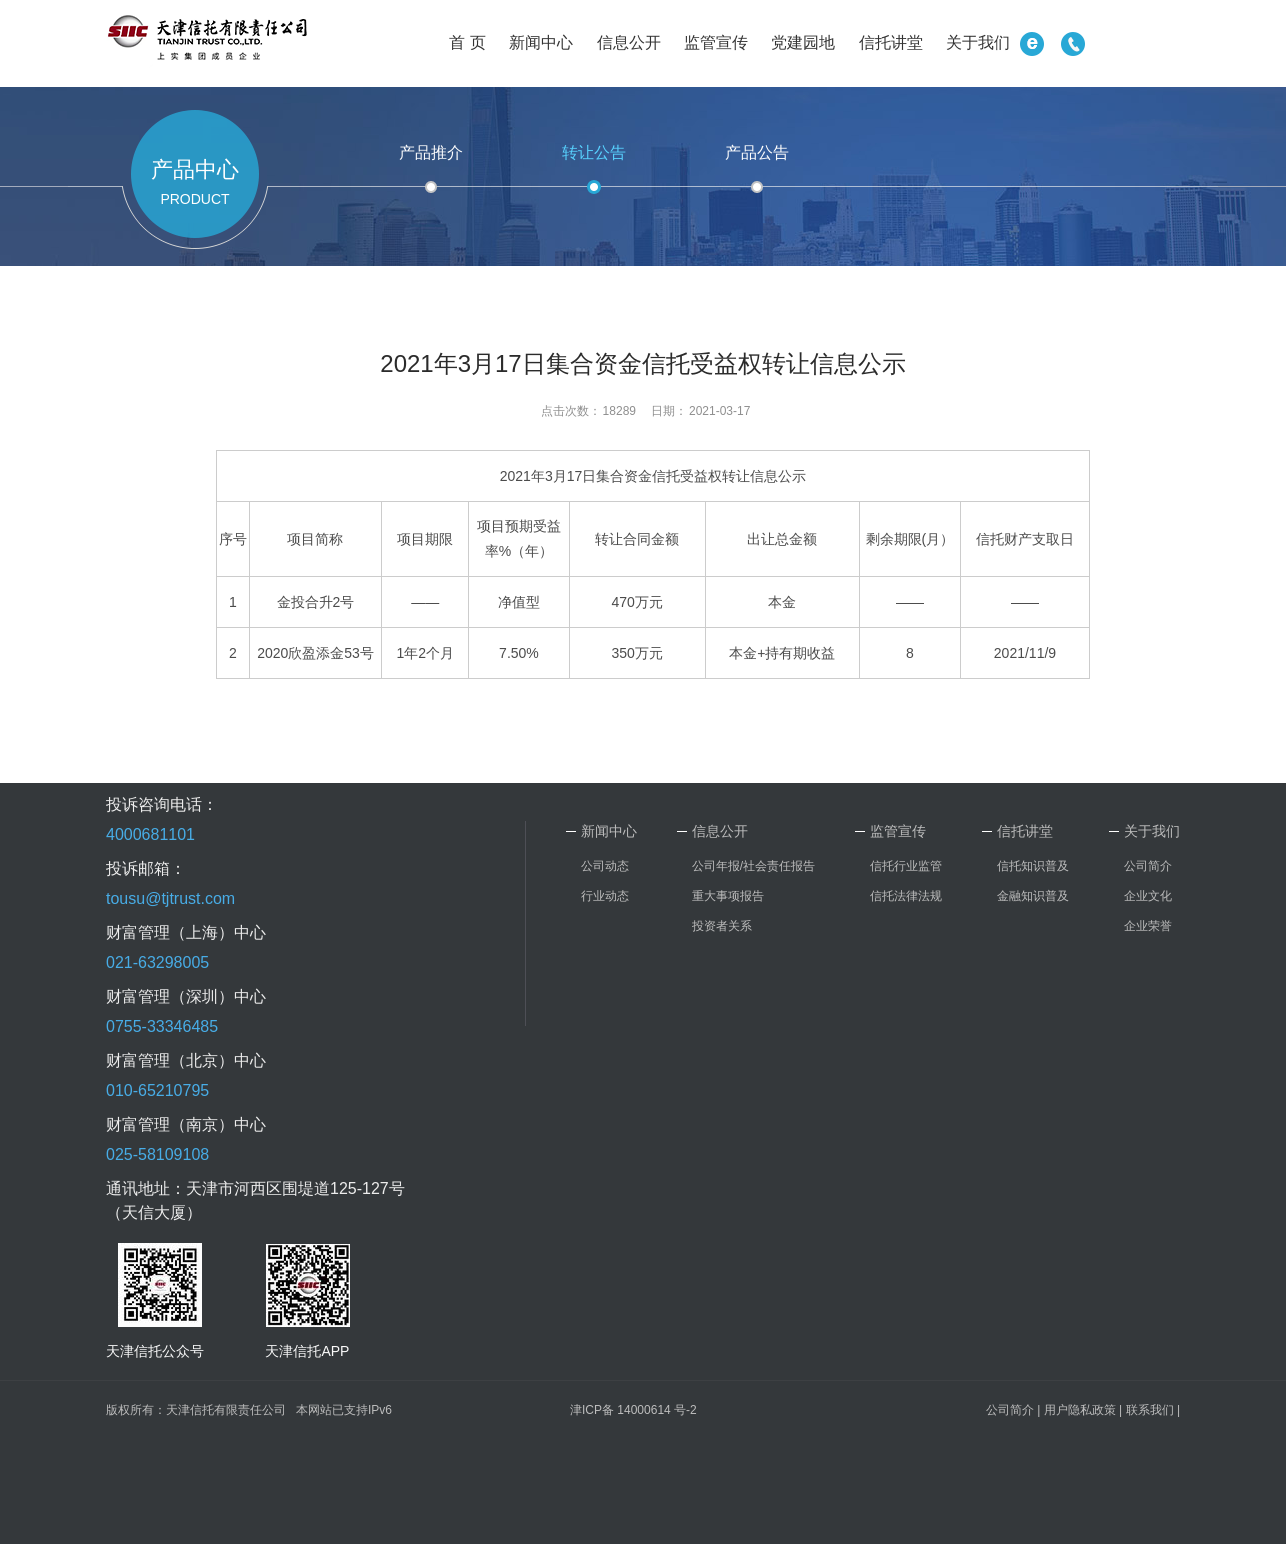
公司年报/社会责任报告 (753, 866)
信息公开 (629, 42)
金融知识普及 (1033, 896)
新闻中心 (541, 42)
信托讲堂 (891, 42)
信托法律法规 (906, 896)
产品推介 (431, 152)
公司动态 (605, 866)
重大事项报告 (728, 896)
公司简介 (1148, 866)
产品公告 (757, 152)
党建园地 (803, 42)
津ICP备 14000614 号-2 (633, 1410)
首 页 (467, 42)
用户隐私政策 (1080, 1410)
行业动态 (605, 896)
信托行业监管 (906, 866)
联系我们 (1150, 1410)
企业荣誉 (1148, 926)
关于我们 (978, 42)
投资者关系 (722, 926)
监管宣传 (716, 42)
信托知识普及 (1033, 866)
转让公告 (594, 152)
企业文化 (1148, 896)
